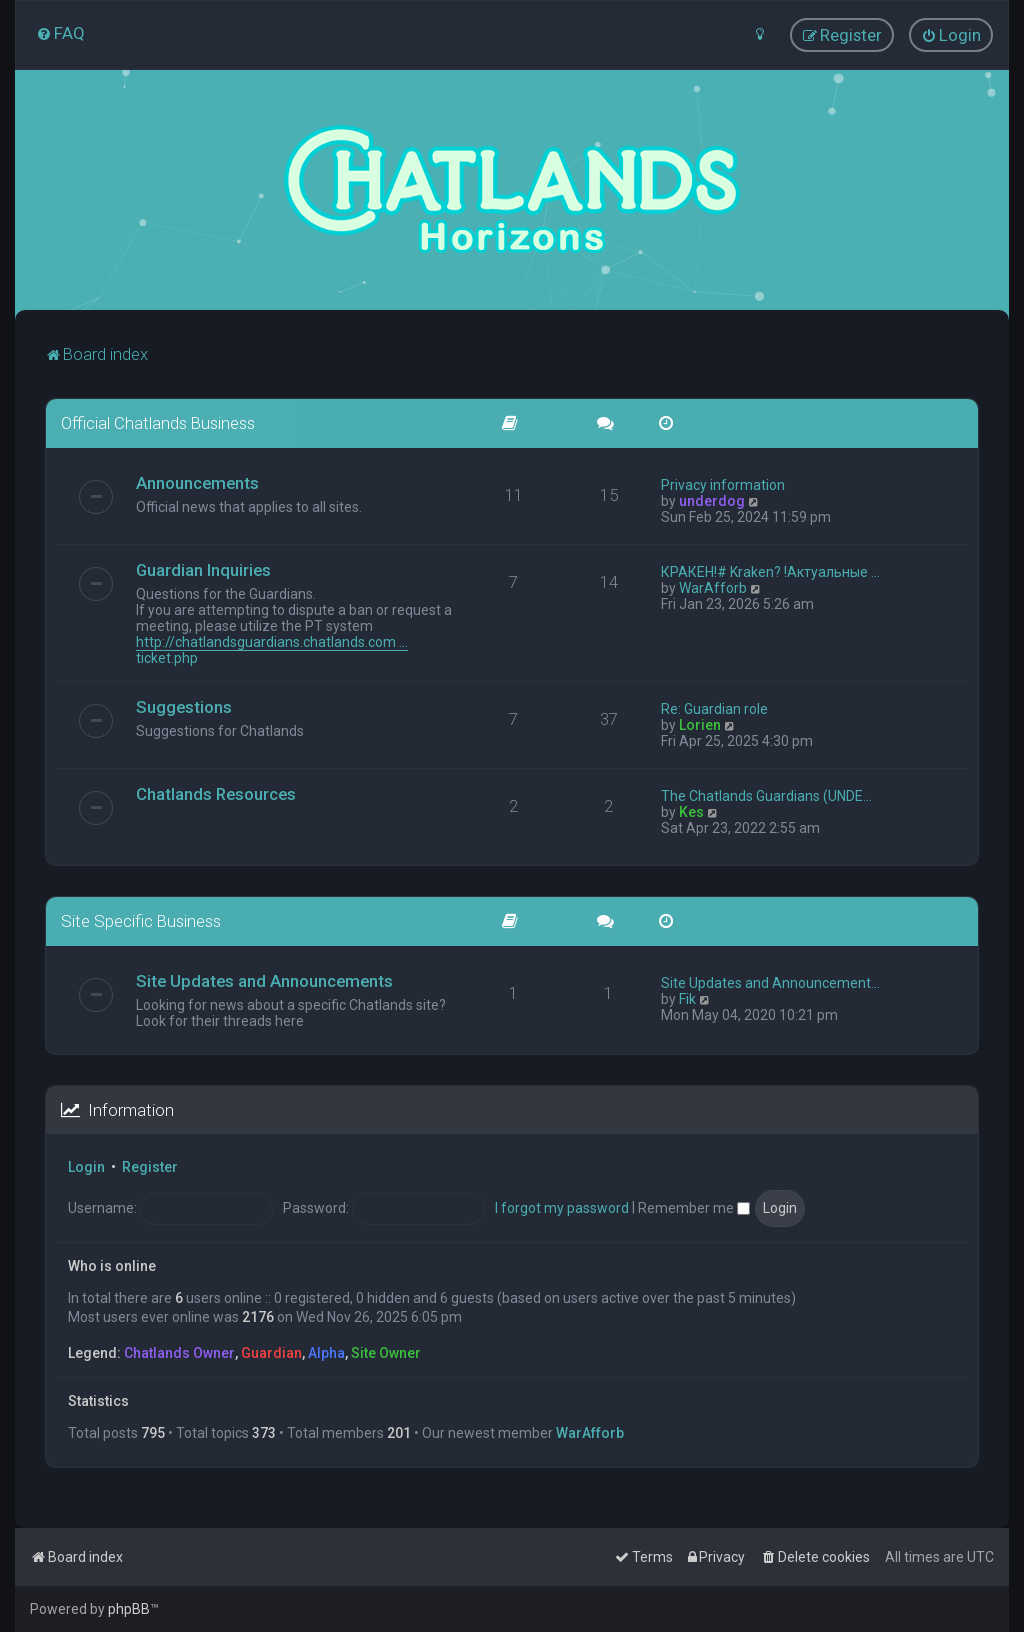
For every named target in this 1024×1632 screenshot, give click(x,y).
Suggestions (184, 706)
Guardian (271, 1353)
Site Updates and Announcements (264, 980)
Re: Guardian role (714, 708)
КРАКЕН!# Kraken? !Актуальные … (770, 571)
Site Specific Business (141, 920)
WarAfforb (713, 587)
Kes (691, 811)
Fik (687, 998)
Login (86, 1167)
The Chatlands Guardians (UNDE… (766, 795)
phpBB (129, 1609)
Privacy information (723, 484)
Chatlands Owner (179, 1353)
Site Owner (386, 1353)
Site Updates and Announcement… (770, 982)
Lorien (700, 724)
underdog (712, 500)
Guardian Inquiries (203, 569)
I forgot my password (562, 1207)
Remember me (694, 1207)
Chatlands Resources (216, 793)
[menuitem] (60, 33)
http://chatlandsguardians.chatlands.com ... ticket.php (272, 649)
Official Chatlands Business (158, 423)
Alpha (326, 1353)
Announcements (197, 482)
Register (150, 1167)
